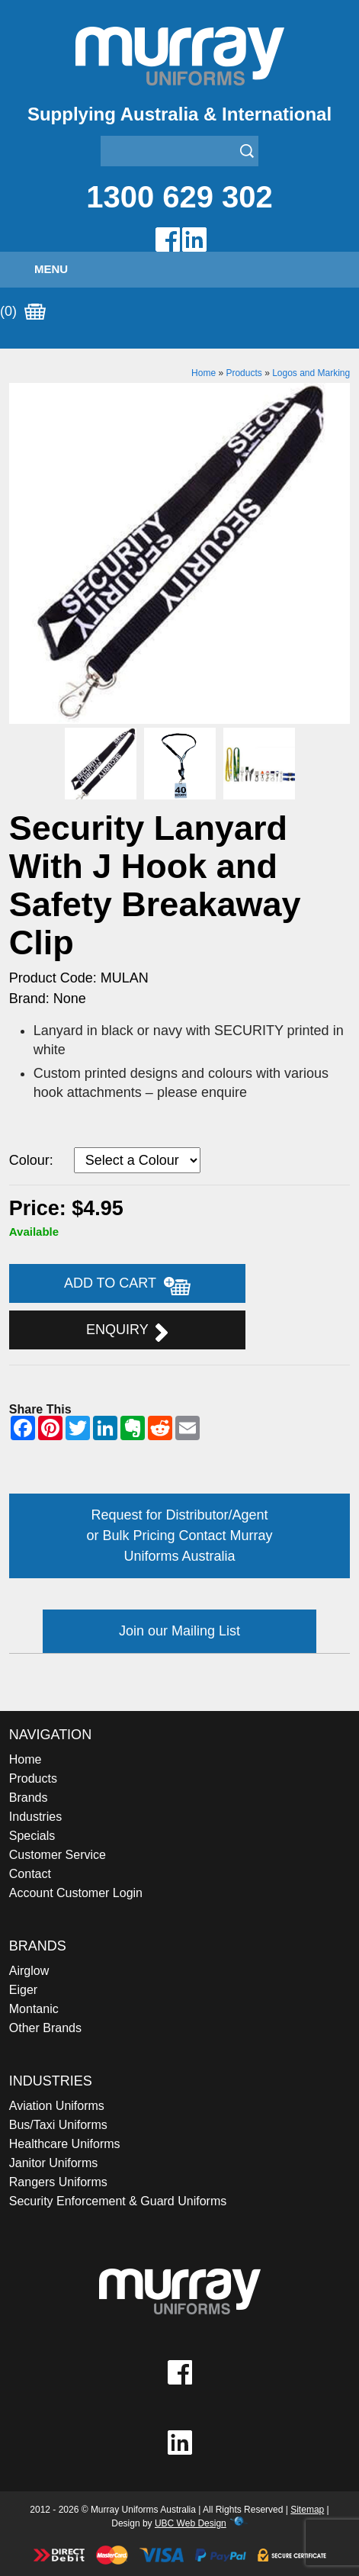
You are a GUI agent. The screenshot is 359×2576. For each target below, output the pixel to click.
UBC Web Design (190, 2523)
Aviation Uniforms (56, 2105)
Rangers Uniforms (58, 2182)
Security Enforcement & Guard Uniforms (117, 2201)
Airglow (29, 1970)
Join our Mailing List (179, 1631)
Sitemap (307, 2509)
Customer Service (57, 1854)
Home (203, 373)
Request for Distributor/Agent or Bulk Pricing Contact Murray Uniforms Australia (179, 1535)
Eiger (23, 1989)
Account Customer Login (76, 1892)
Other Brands (45, 2027)
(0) (23, 312)
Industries (35, 1816)
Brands (28, 1797)
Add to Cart (127, 1285)
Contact (30, 1873)
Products (243, 373)
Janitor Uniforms (53, 2162)
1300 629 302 (179, 197)
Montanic (34, 2008)
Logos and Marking (311, 373)
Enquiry (127, 1332)
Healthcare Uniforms (64, 2143)
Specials (32, 1835)
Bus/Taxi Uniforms (58, 2124)
